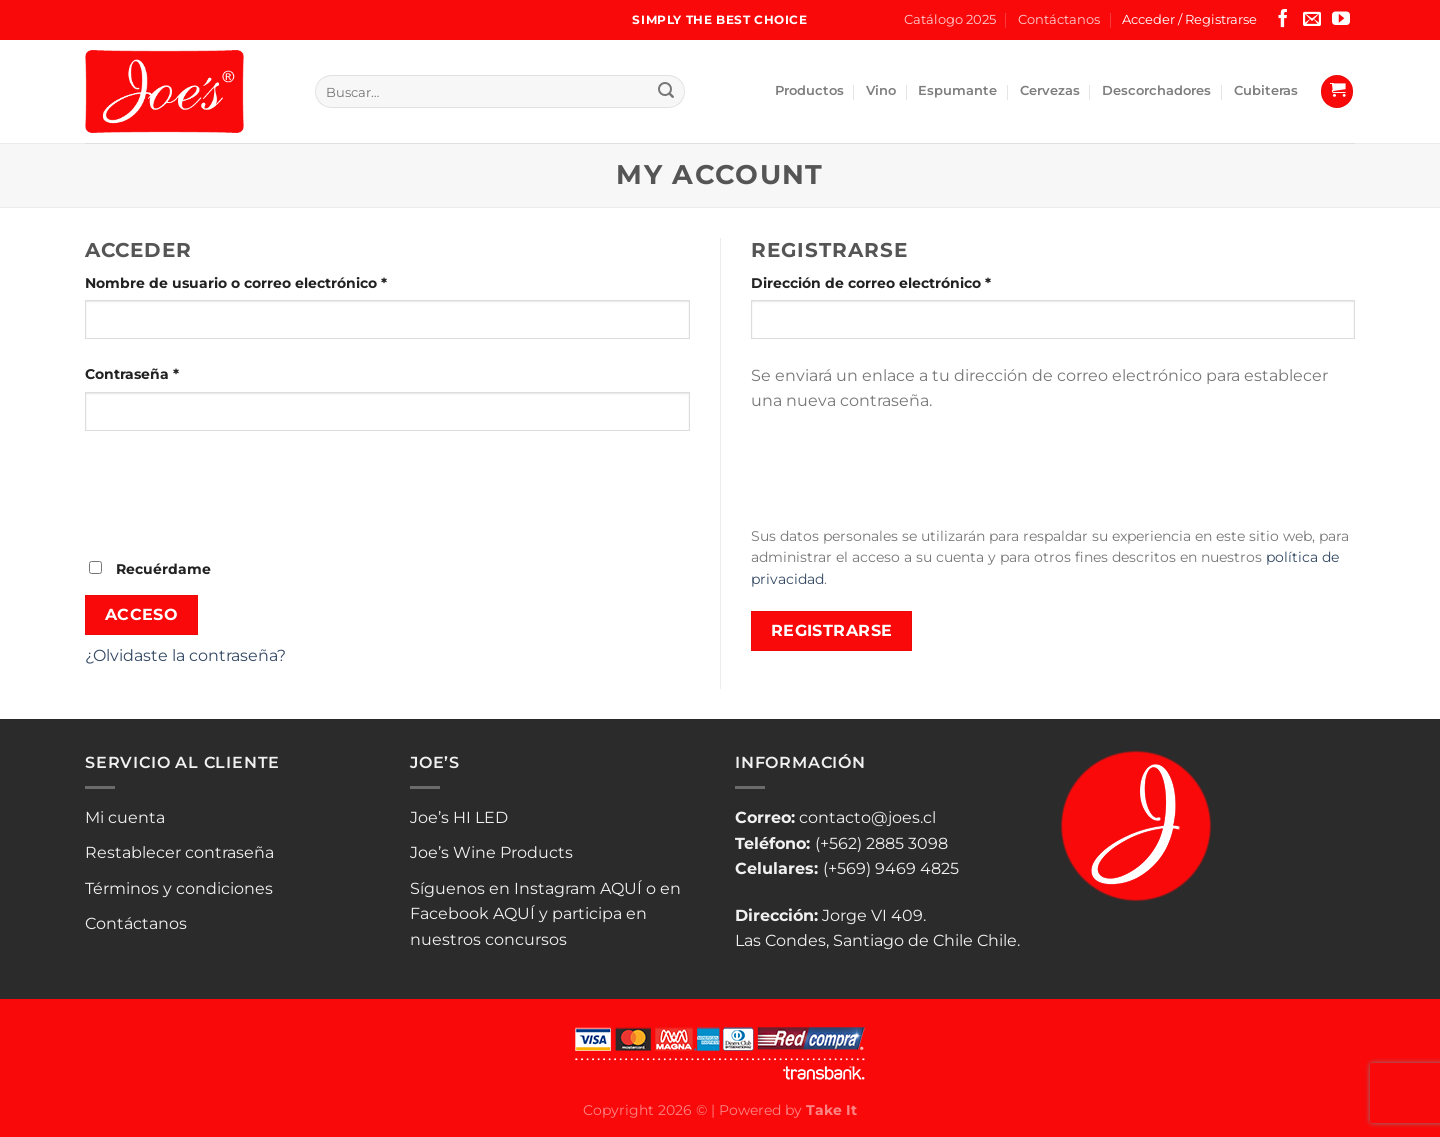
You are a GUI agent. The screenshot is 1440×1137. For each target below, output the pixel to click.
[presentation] (237, 493)
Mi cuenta (125, 817)
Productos (809, 90)
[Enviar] (666, 92)
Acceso (142, 614)
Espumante (957, 90)
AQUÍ (621, 888)
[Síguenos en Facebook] (1283, 20)
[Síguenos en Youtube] (1341, 20)
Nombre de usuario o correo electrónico (277, 282)
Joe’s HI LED (459, 817)
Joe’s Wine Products (491, 852)
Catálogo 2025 (950, 19)
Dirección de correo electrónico (912, 282)
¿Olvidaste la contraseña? (185, 655)
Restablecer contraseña (179, 852)
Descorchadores (1156, 90)
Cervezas (1050, 90)
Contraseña (173, 373)
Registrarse (832, 630)
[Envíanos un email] (1312, 20)
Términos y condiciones (179, 888)
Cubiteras (1266, 90)
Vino (881, 90)
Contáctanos (1059, 19)
